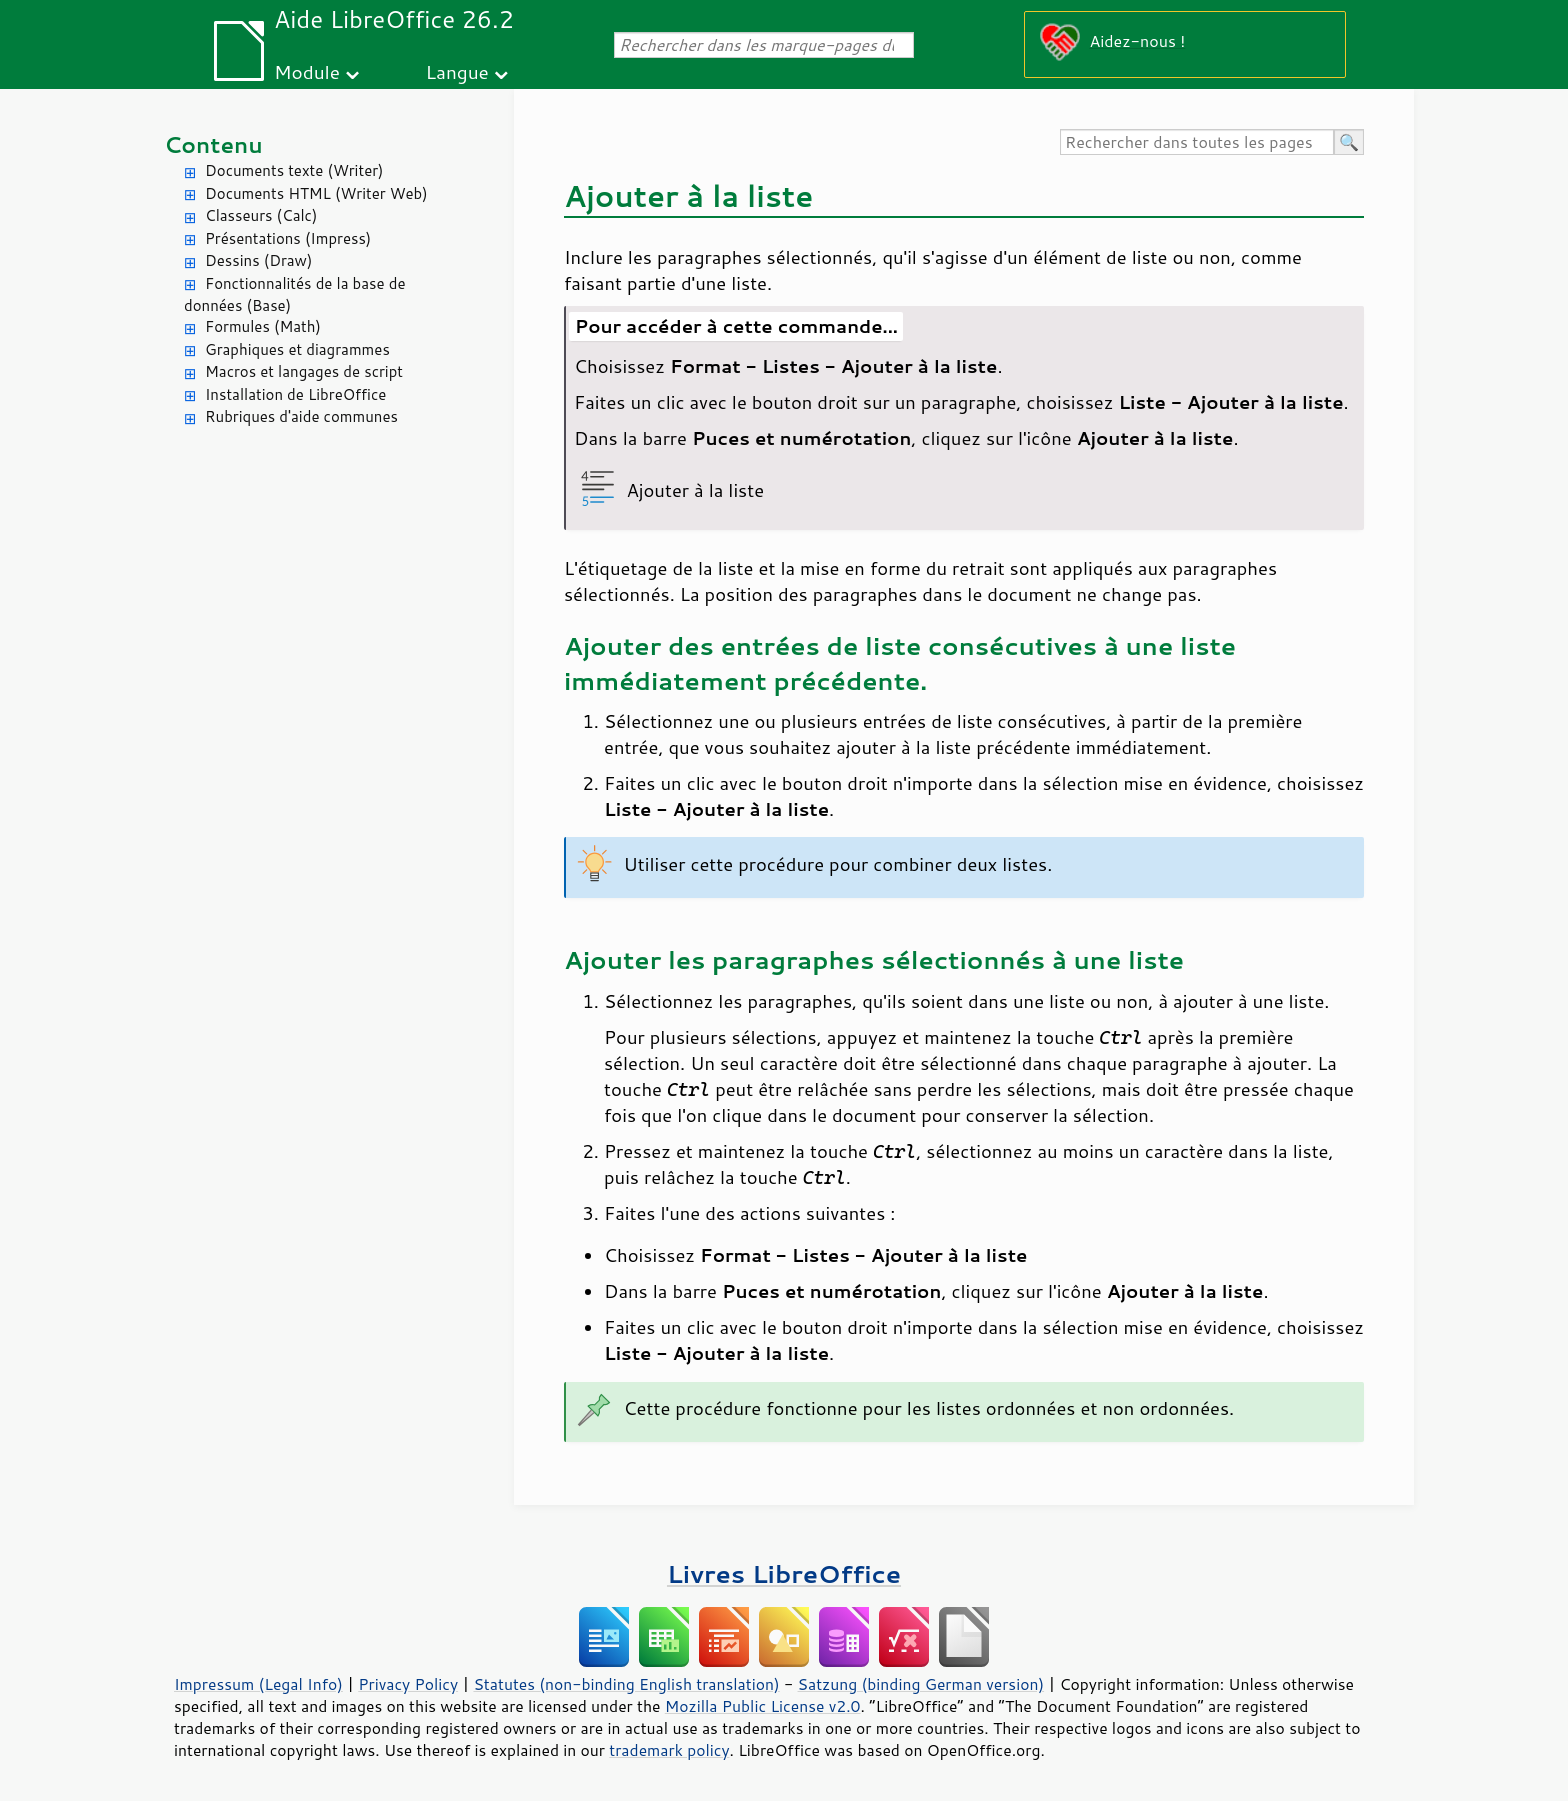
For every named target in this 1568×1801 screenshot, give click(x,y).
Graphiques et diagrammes (297, 349)
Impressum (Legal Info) (258, 1684)
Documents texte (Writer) (294, 170)
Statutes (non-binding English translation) (626, 1684)
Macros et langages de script (304, 371)
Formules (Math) (263, 326)
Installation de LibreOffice (295, 394)
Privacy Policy (408, 1684)
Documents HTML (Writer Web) (316, 193)
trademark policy (669, 1750)
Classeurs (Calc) (261, 215)
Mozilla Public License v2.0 (763, 1706)
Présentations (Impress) (288, 238)
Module (307, 71)
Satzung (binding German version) (921, 1684)
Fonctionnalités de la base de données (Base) (294, 295)
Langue (456, 71)
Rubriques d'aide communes (301, 416)
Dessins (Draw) (258, 260)
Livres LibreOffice (784, 1573)
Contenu (213, 144)
